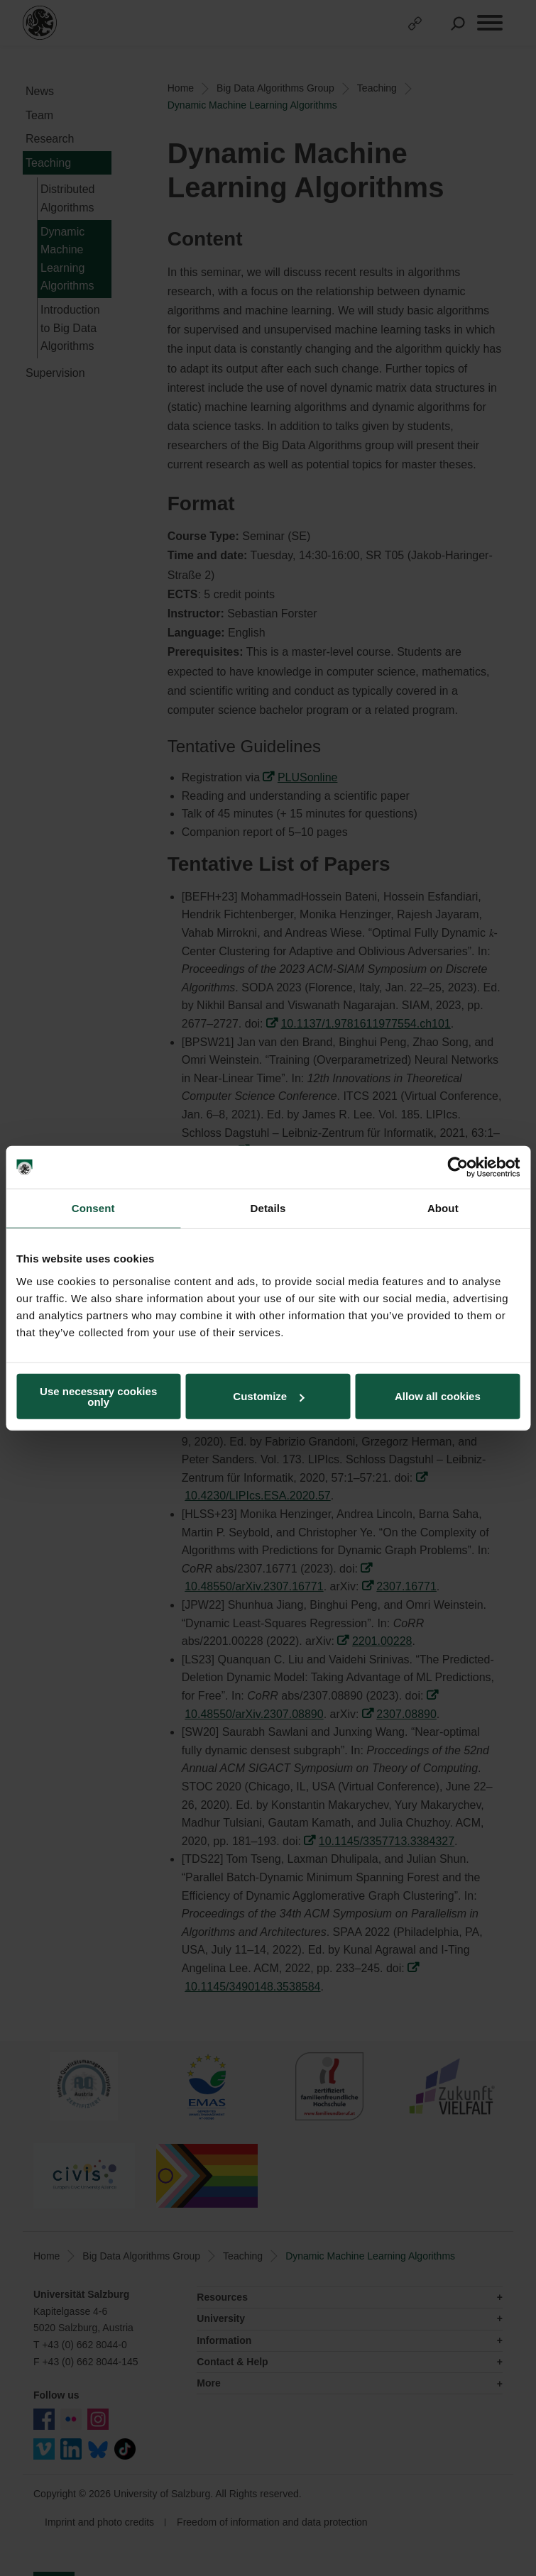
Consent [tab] (93, 1208)
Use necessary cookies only (98, 1396)
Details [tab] (268, 1208)
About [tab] (443, 1208)
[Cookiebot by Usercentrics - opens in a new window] (457, 1167)
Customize (268, 1396)
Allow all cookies (438, 1396)
